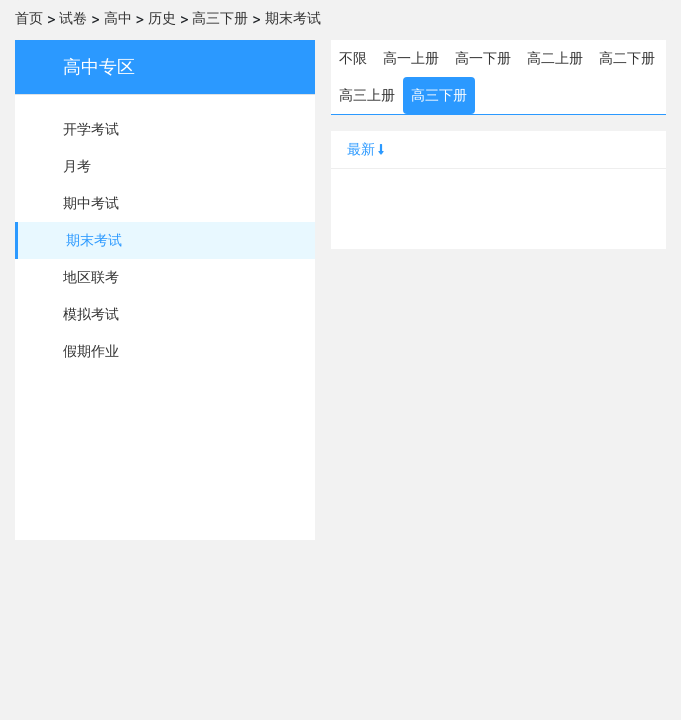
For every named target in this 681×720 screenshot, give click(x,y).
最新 (367, 149)
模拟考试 (91, 314)
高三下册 (220, 18)
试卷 (73, 18)
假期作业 (91, 351)
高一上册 (411, 58)
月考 (77, 166)
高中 (118, 18)
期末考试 (293, 18)
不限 (353, 58)
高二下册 (627, 58)
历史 (162, 18)
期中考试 (91, 203)
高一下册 (483, 58)
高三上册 (367, 95)
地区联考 (91, 277)
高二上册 (555, 58)
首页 (29, 18)
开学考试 (91, 129)
